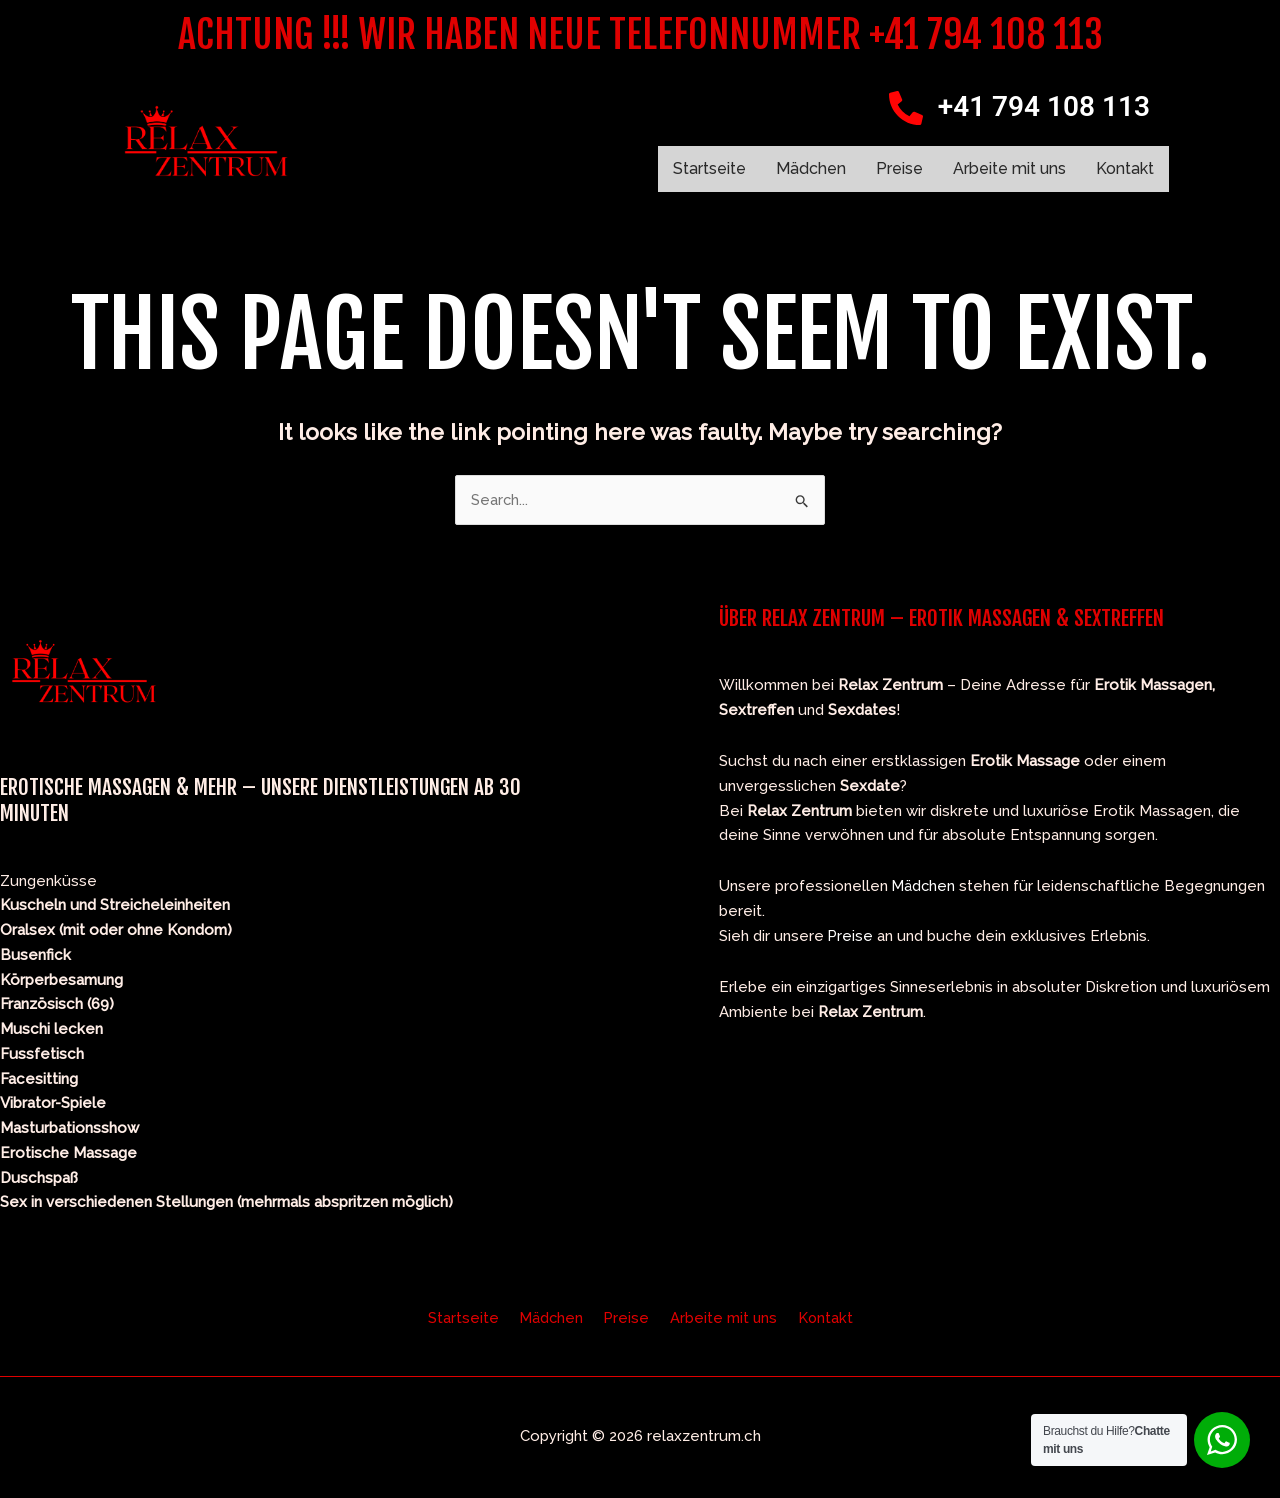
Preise (899, 168)
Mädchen (811, 168)
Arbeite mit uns (1009, 168)
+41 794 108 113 (1044, 106)
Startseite (709, 168)
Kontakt (1125, 168)
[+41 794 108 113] (906, 108)
